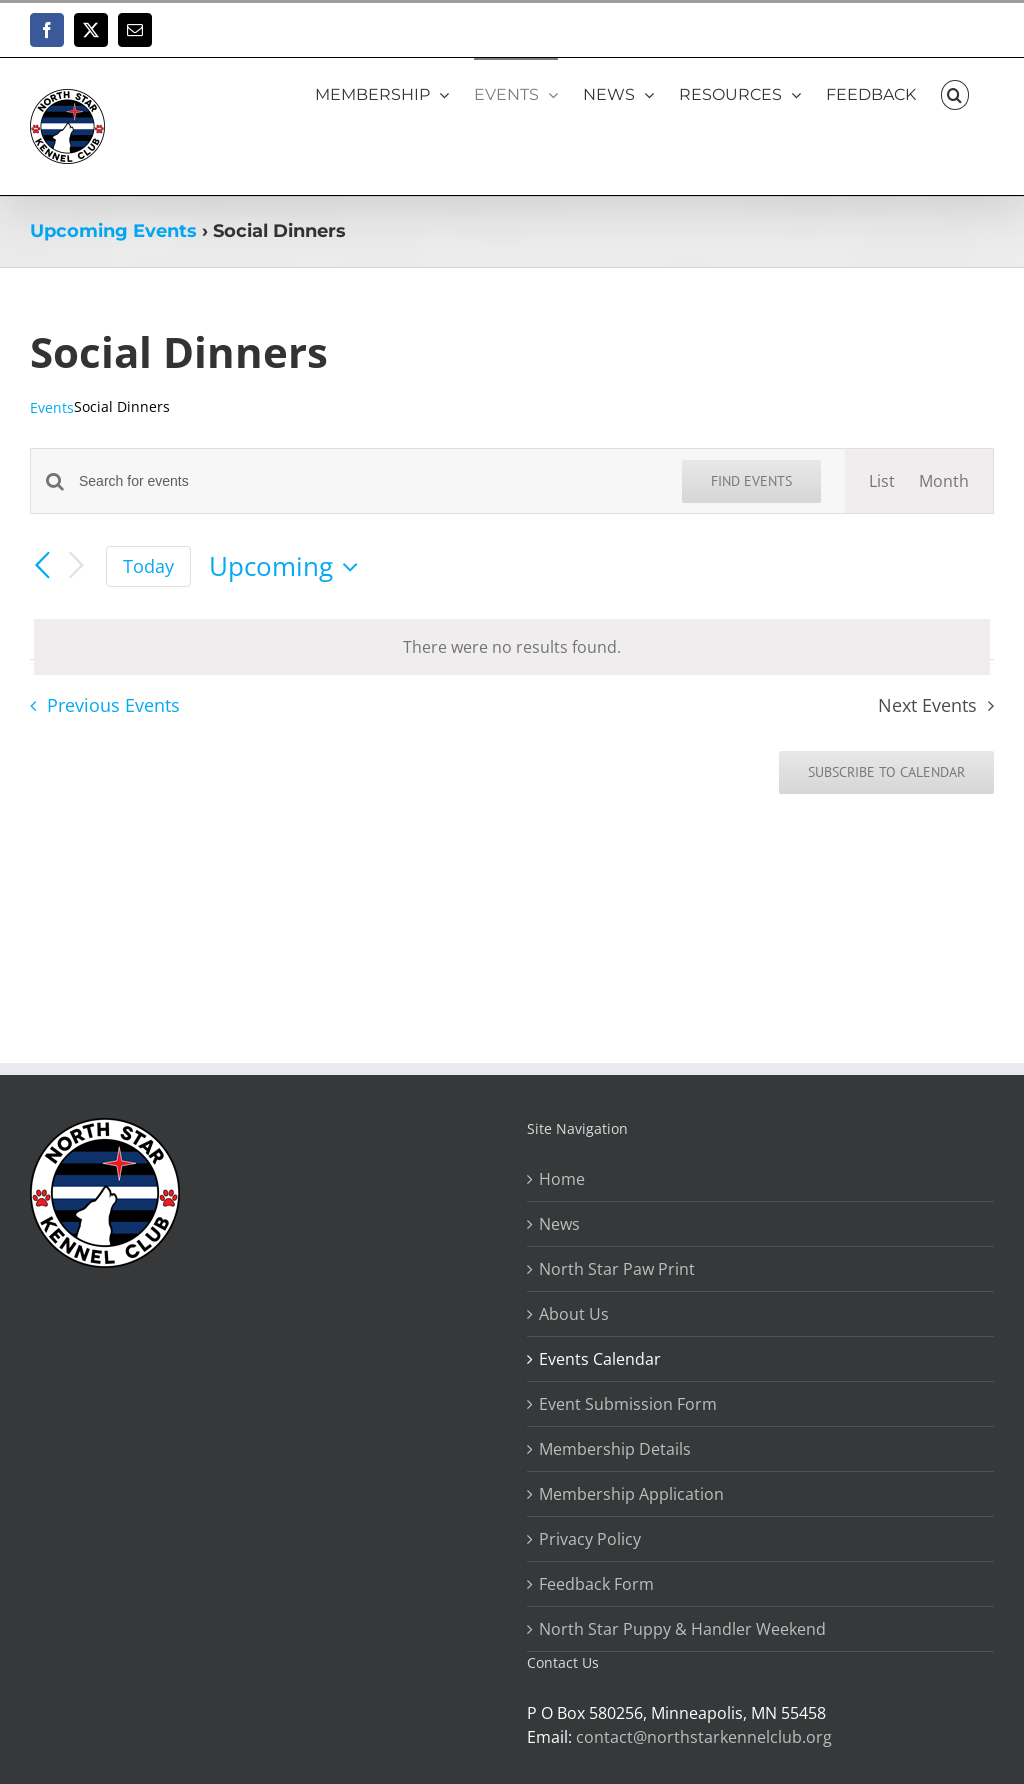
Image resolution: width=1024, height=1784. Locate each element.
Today (148, 566)
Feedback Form (596, 1584)
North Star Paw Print (617, 1269)
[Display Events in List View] (882, 481)
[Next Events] (76, 566)
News (559, 1224)
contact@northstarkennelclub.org (704, 1737)
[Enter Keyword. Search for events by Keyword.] (368, 481)
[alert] (512, 647)
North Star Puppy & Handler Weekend (682, 1629)
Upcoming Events (113, 231)
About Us (574, 1314)
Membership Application (631, 1494)
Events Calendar (600, 1359)
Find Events (751, 481)
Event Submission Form (628, 1404)
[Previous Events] (42, 567)
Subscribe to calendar (886, 772)
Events (52, 407)
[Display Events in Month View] (944, 481)
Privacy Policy (590, 1539)
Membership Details (615, 1449)
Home (562, 1179)
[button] (955, 94)
